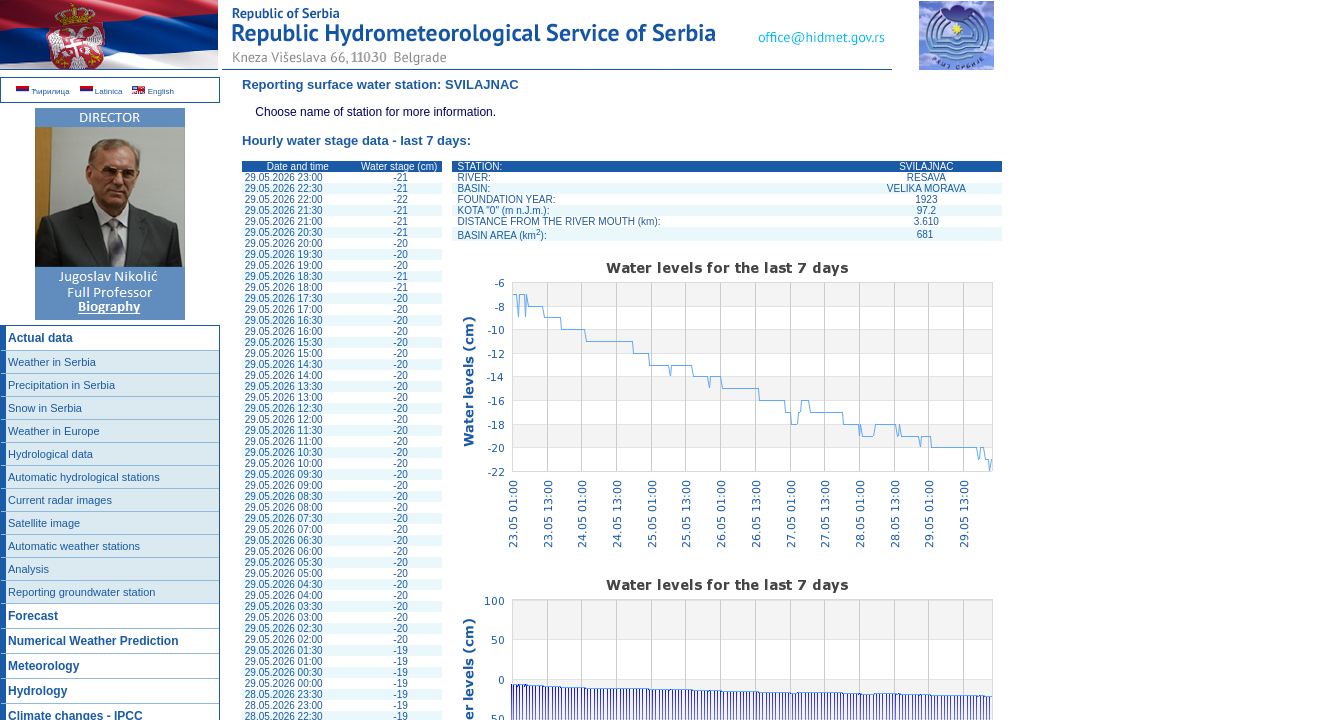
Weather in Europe (54, 431)
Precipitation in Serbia (61, 385)
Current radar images (60, 500)
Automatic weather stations (74, 546)
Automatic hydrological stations (84, 477)
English (152, 91)
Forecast (33, 616)
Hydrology (37, 691)
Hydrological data (50, 454)
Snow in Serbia (45, 408)
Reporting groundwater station (81, 592)
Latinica (101, 91)
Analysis (28, 569)
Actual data (40, 338)
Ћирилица (43, 91)
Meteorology (43, 666)
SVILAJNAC (482, 84)
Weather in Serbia (52, 362)
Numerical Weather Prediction (93, 641)
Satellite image (44, 523)
